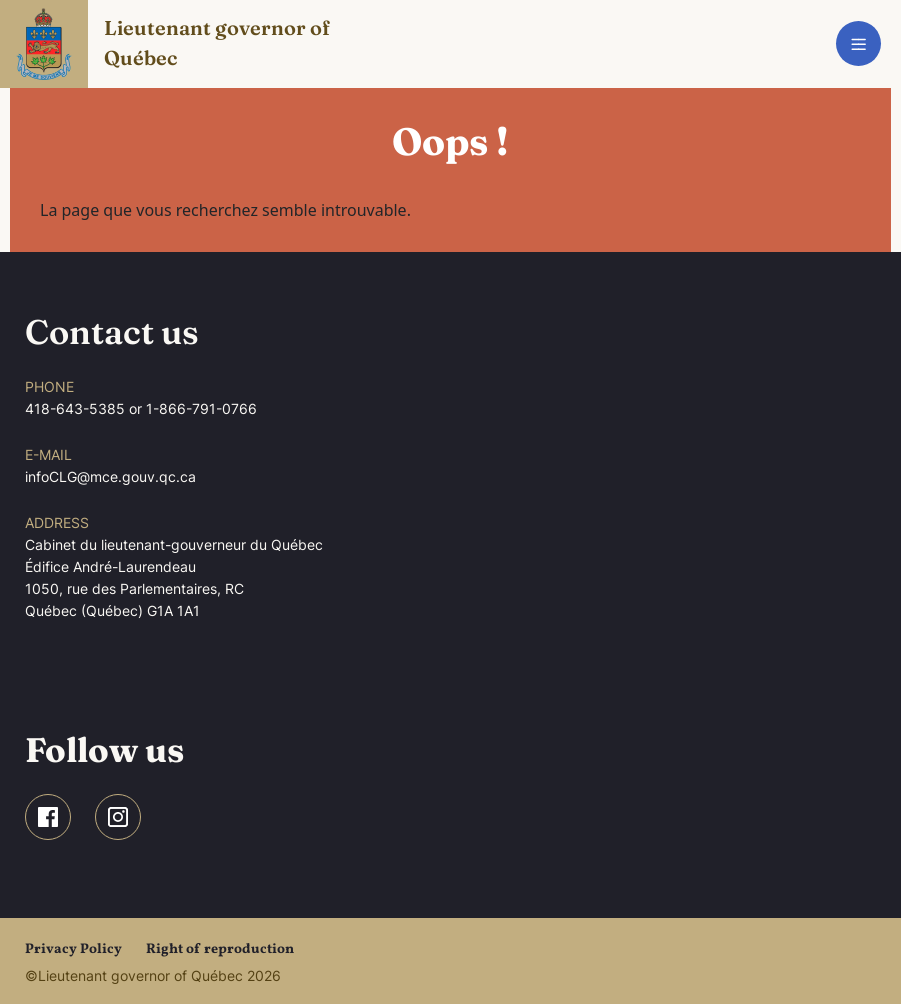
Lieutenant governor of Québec (219, 42)
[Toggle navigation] (858, 43)
